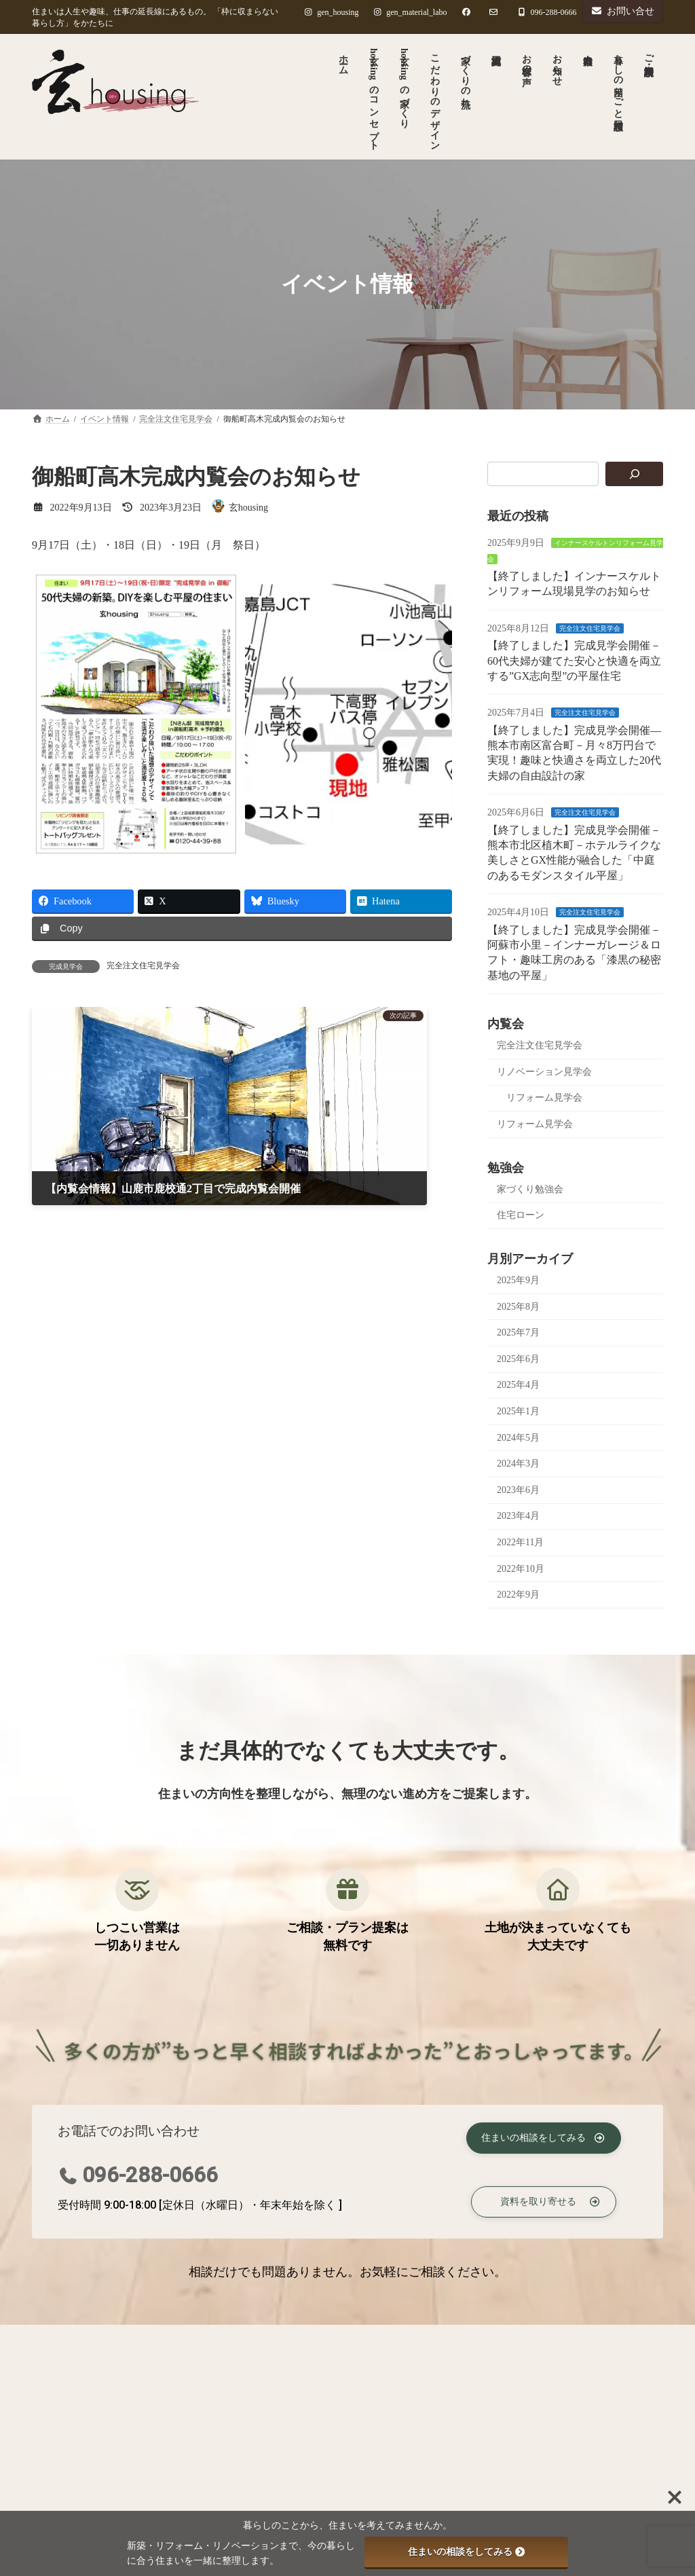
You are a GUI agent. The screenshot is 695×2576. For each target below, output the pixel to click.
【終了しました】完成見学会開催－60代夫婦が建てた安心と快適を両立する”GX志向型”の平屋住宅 (574, 661)
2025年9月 (518, 1280)
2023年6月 (518, 1489)
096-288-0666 (150, 2175)
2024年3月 (518, 1463)
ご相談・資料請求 (312, 2339)
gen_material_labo (410, 12)
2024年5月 (518, 1437)
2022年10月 (520, 1568)
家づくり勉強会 (530, 1188)
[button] (543, 2136)
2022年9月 (518, 1594)
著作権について (207, 2339)
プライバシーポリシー (95, 2339)
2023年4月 (518, 1516)
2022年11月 (520, 1542)
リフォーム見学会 (544, 1097)
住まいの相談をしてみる (466, 2551)
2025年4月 (518, 1385)
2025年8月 (518, 1306)
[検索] (634, 474)
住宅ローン (520, 1215)
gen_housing (330, 12)
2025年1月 (518, 1411)
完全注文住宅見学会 (143, 965)
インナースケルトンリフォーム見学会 (374, 2419)
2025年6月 (518, 1358)
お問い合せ (623, 11)
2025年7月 (518, 1332)
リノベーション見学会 (544, 1071)
